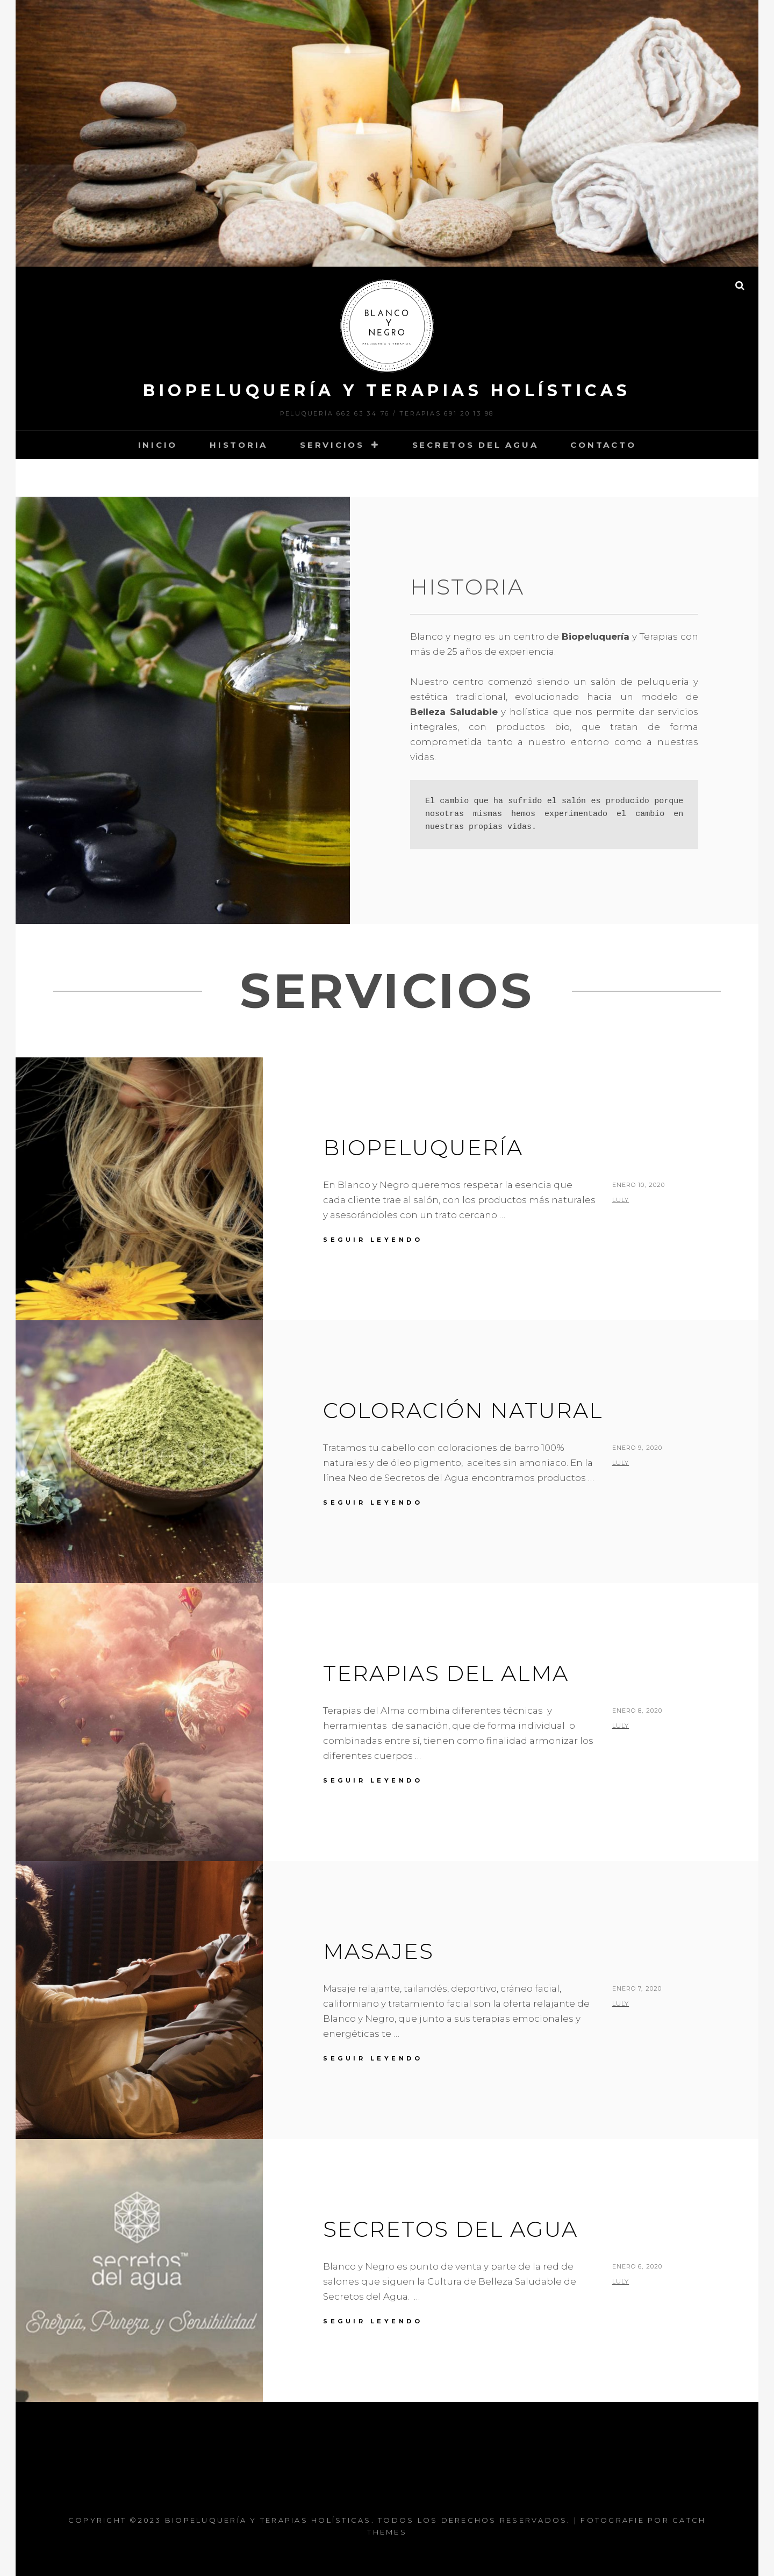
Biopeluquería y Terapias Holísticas (387, 390)
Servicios (332, 445)
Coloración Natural (463, 1410)
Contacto (603, 445)
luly (620, 1200)
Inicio (158, 445)
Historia (239, 445)
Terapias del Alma (446, 1673)
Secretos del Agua (475, 445)
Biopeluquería (423, 1147)
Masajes (378, 1951)
